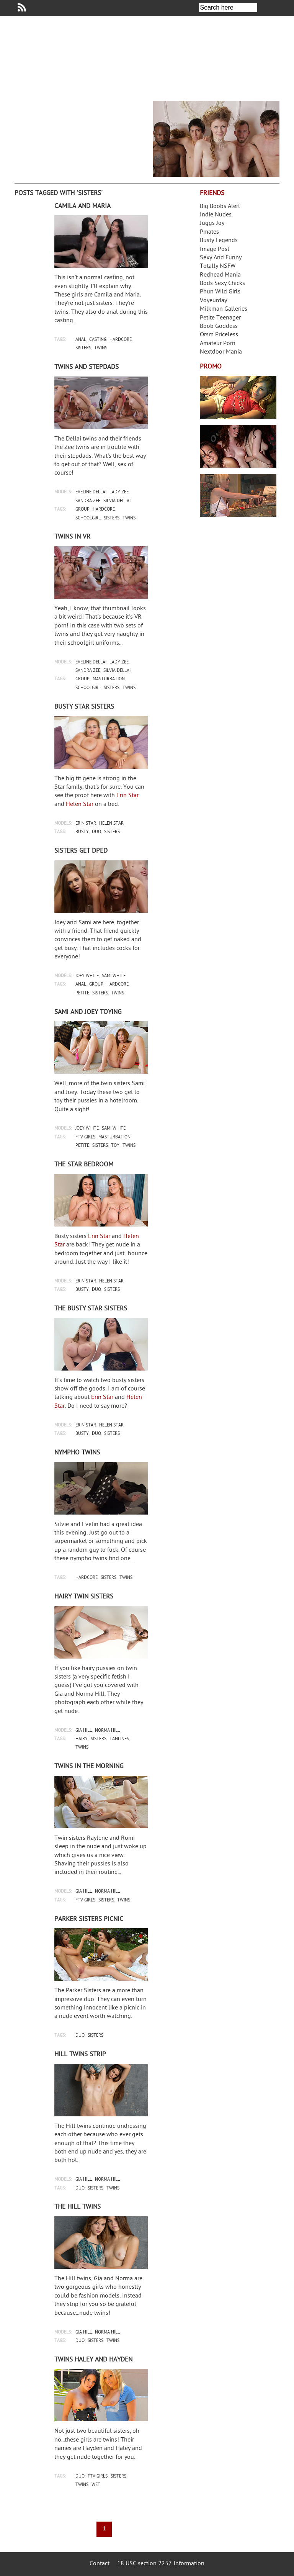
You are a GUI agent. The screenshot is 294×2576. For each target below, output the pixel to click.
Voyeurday (213, 301)
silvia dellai (117, 501)
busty (82, 832)
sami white (114, 976)
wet (95, 2485)
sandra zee (87, 501)
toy (115, 1146)
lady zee (119, 492)
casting (97, 340)
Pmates (209, 232)
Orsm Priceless (219, 335)
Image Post (214, 250)
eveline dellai (90, 492)
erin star (85, 824)
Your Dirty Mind (121, 55)
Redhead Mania (220, 275)
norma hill (107, 1731)
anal (80, 340)
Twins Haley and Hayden (93, 2360)
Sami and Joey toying (87, 1012)
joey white (87, 976)
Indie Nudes (216, 215)
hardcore (120, 340)
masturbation (109, 679)
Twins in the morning (88, 1766)
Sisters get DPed (81, 851)
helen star (111, 824)
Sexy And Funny (221, 258)
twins (100, 348)
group (82, 510)
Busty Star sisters (84, 707)
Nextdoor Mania (221, 352)
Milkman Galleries (223, 309)
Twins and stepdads (86, 367)
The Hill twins (77, 2207)
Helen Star (79, 805)
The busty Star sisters (90, 1309)
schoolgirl (88, 518)
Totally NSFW (217, 266)
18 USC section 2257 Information (160, 2564)
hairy (81, 1739)
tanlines (119, 1739)
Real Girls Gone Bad (238, 446)
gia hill (83, 1731)
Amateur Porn (217, 344)
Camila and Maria (82, 206)
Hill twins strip (80, 2054)
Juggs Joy (212, 223)
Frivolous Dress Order (238, 495)
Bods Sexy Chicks (222, 284)
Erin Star (127, 796)
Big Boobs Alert (220, 207)
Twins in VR (72, 537)
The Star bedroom (83, 1165)
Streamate (238, 397)
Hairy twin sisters (83, 1597)
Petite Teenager (220, 318)
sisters (83, 348)
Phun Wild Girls (220, 292)
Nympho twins (77, 1453)
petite (82, 993)
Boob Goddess (219, 327)
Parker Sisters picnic (88, 1919)
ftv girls (85, 1137)
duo (96, 832)
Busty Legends (219, 241)
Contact (99, 2564)
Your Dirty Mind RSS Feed (22, 7)
